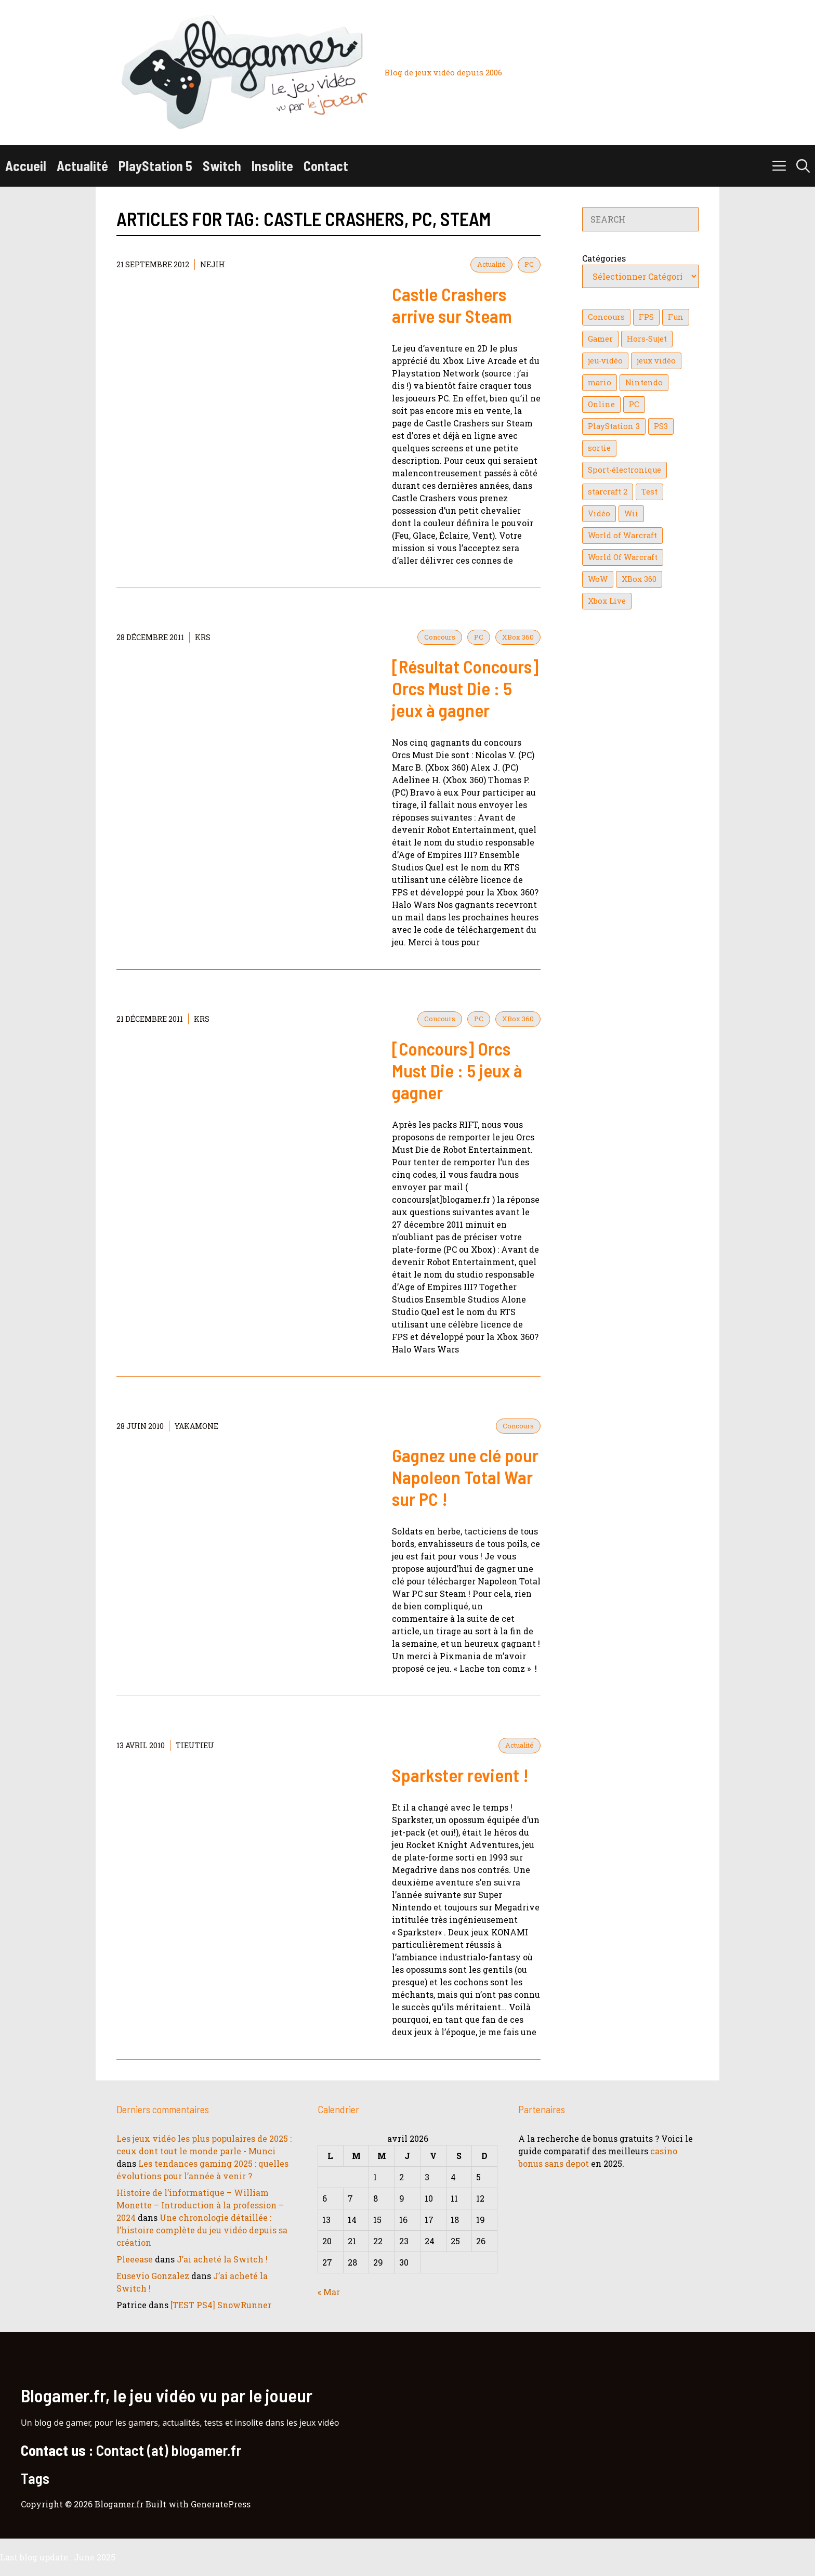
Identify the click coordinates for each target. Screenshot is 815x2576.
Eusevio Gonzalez (152, 2275)
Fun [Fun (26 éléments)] (675, 317)
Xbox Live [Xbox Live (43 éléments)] (607, 601)
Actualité (82, 166)
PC (529, 264)
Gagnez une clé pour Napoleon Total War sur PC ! (465, 1477)
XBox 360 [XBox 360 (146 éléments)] (639, 579)
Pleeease (134, 2259)
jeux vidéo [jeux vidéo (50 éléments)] (656, 361)
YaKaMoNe (196, 1426)
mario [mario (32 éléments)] (599, 382)
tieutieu (195, 1745)
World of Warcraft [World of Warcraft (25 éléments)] (622, 535)
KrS (203, 637)
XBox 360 (518, 637)
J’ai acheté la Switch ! (222, 2259)
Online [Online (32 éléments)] (601, 404)
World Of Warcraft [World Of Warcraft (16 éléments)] (623, 557)
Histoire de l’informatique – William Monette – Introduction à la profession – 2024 (200, 2205)
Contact (326, 166)
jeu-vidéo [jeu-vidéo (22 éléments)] (605, 361)
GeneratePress (221, 2504)
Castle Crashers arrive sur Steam (452, 305)
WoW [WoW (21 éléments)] (598, 579)
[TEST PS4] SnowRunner (220, 2304)
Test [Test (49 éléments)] (649, 492)
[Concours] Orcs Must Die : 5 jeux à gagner (457, 1070)
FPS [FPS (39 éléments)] (646, 317)
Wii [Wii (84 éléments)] (631, 513)
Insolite (272, 166)
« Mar (329, 2291)
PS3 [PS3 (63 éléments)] (661, 426)
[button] (803, 166)
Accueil (25, 166)
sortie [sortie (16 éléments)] (599, 448)
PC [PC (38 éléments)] (634, 404)
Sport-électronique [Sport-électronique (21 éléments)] (624, 470)
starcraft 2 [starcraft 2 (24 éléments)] (607, 492)
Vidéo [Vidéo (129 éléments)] (599, 513)
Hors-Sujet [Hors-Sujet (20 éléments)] (647, 339)
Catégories (604, 258)
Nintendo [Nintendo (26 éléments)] (644, 382)
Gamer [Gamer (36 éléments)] (600, 339)
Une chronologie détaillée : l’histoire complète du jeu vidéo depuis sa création (201, 2230)
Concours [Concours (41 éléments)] (606, 317)
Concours (439, 637)
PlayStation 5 (155, 166)
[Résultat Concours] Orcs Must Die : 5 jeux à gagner (465, 688)
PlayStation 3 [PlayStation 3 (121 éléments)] (614, 426)
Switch (222, 166)
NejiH (212, 264)
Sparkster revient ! (460, 1775)
